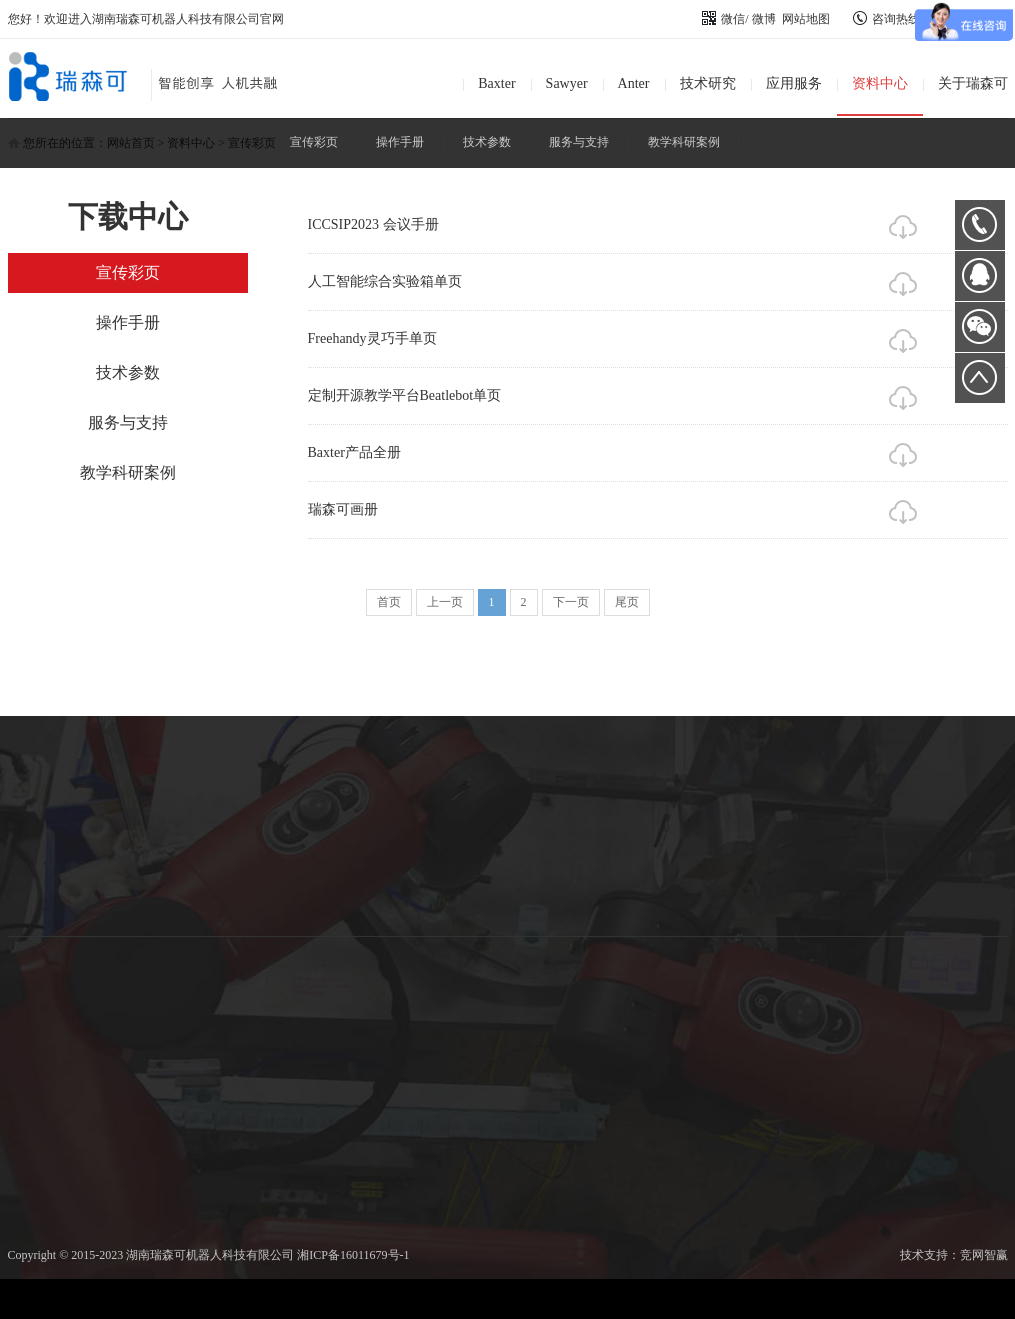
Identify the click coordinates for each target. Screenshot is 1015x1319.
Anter (634, 83)
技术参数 (487, 142)
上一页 (445, 602)
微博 (764, 19)
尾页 (627, 602)
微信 (723, 19)
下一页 (571, 602)
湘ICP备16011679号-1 (353, 1255)
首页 (389, 602)
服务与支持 (579, 142)
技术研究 (708, 83)
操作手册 (400, 142)
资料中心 (880, 83)
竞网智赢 (984, 1255)
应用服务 (794, 83)
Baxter (496, 83)
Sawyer (567, 83)
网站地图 (806, 19)
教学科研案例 (684, 142)
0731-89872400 (980, 225)
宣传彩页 (314, 142)
